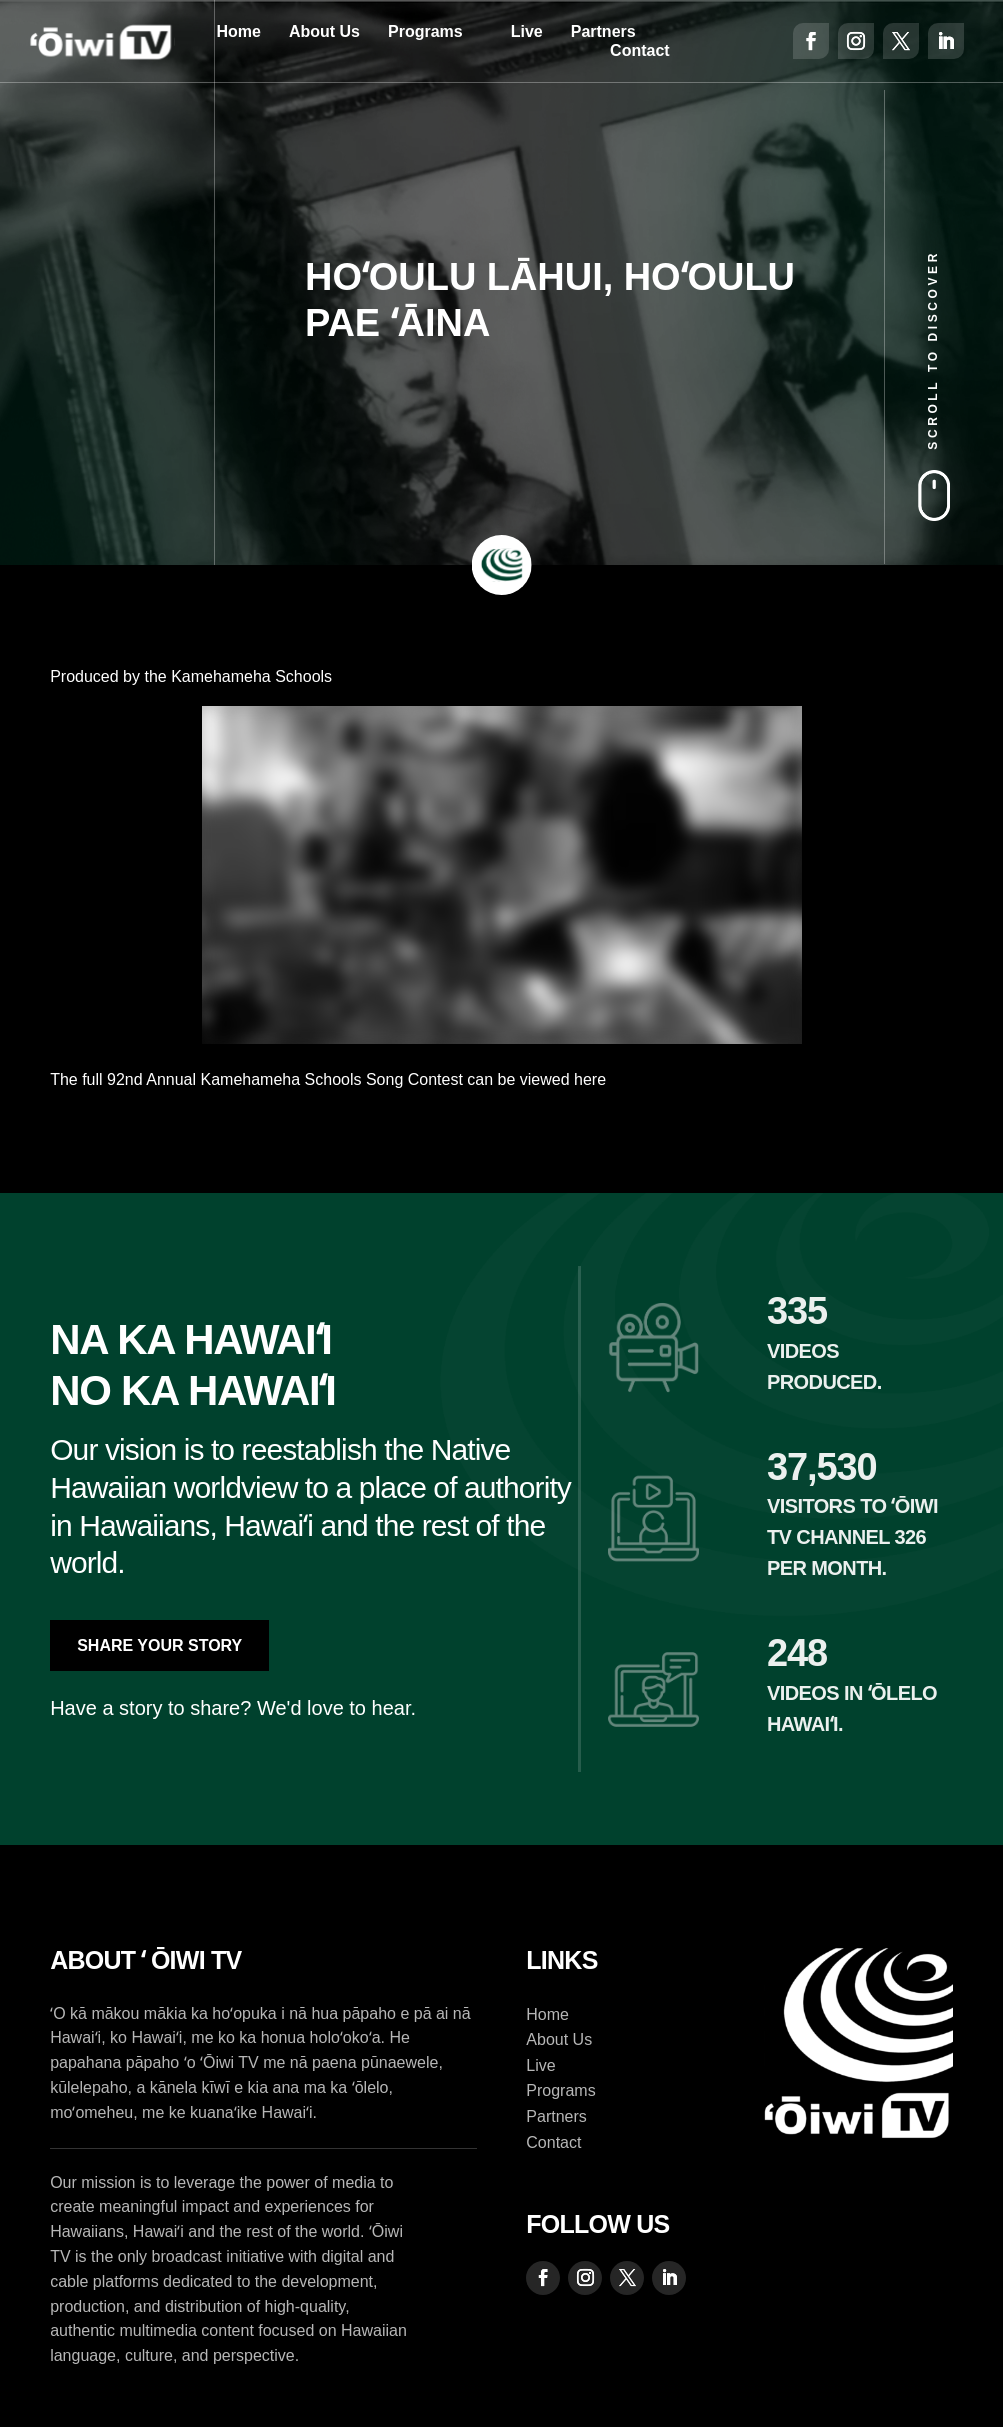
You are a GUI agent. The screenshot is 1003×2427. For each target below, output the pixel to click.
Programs (425, 31)
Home (238, 31)
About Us (324, 31)
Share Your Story (159, 1645)
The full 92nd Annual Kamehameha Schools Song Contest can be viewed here (328, 1079)
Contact (640, 50)
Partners (603, 31)
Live (527, 31)
